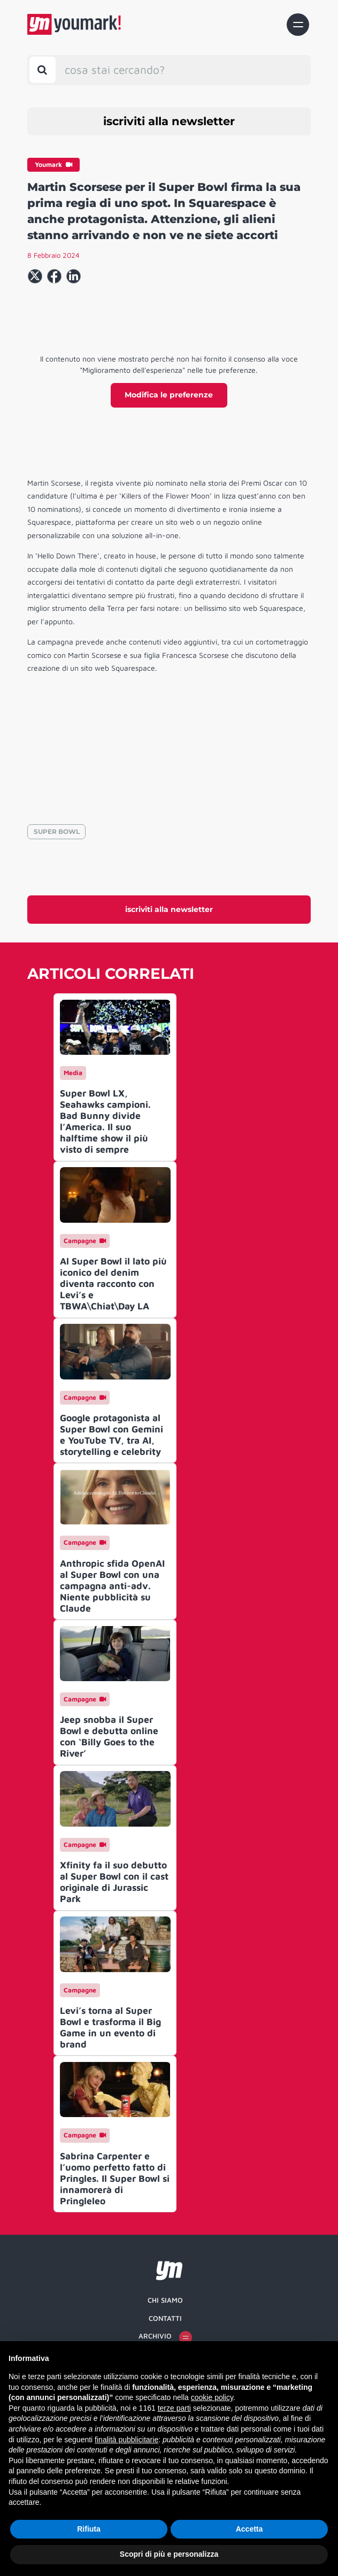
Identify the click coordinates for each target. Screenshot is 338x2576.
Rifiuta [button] (89, 2529)
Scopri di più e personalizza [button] (169, 2554)
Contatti (165, 2318)
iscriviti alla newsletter (169, 121)
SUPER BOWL (57, 831)
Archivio (165, 2337)
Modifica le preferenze (169, 395)
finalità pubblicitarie (126, 2439)
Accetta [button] (249, 2529)
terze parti (174, 2408)
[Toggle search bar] (42, 70)
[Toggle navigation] (298, 24)
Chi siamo (165, 2300)
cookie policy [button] (212, 2397)
